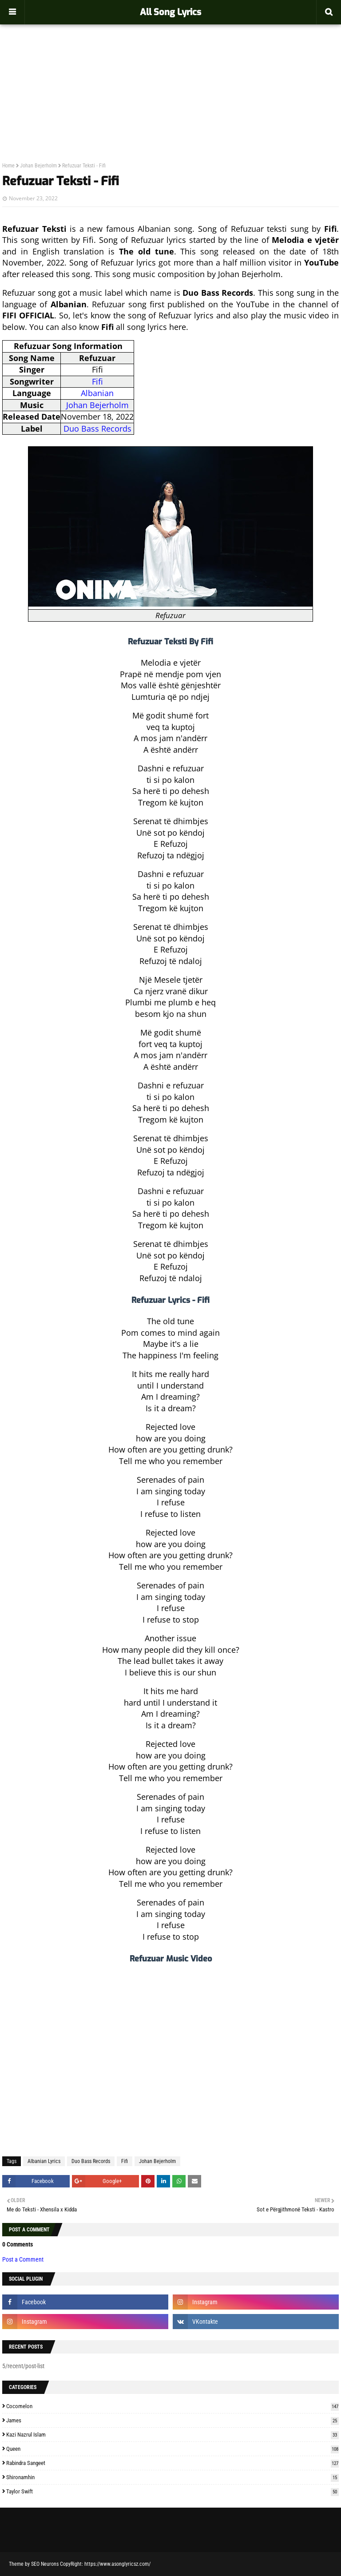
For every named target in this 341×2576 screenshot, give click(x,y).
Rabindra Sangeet (172, 2463)
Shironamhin (172, 2477)
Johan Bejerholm (38, 166)
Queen (172, 2448)
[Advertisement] (170, 74)
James (172, 2420)
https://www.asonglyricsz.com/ (117, 2564)
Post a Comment (23, 2259)
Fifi (97, 381)
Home (8, 166)
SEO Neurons (45, 2564)
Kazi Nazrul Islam (172, 2434)
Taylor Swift (172, 2491)
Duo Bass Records (97, 428)
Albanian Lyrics (44, 2161)
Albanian (97, 393)
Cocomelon (172, 2406)
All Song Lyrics (170, 12)
